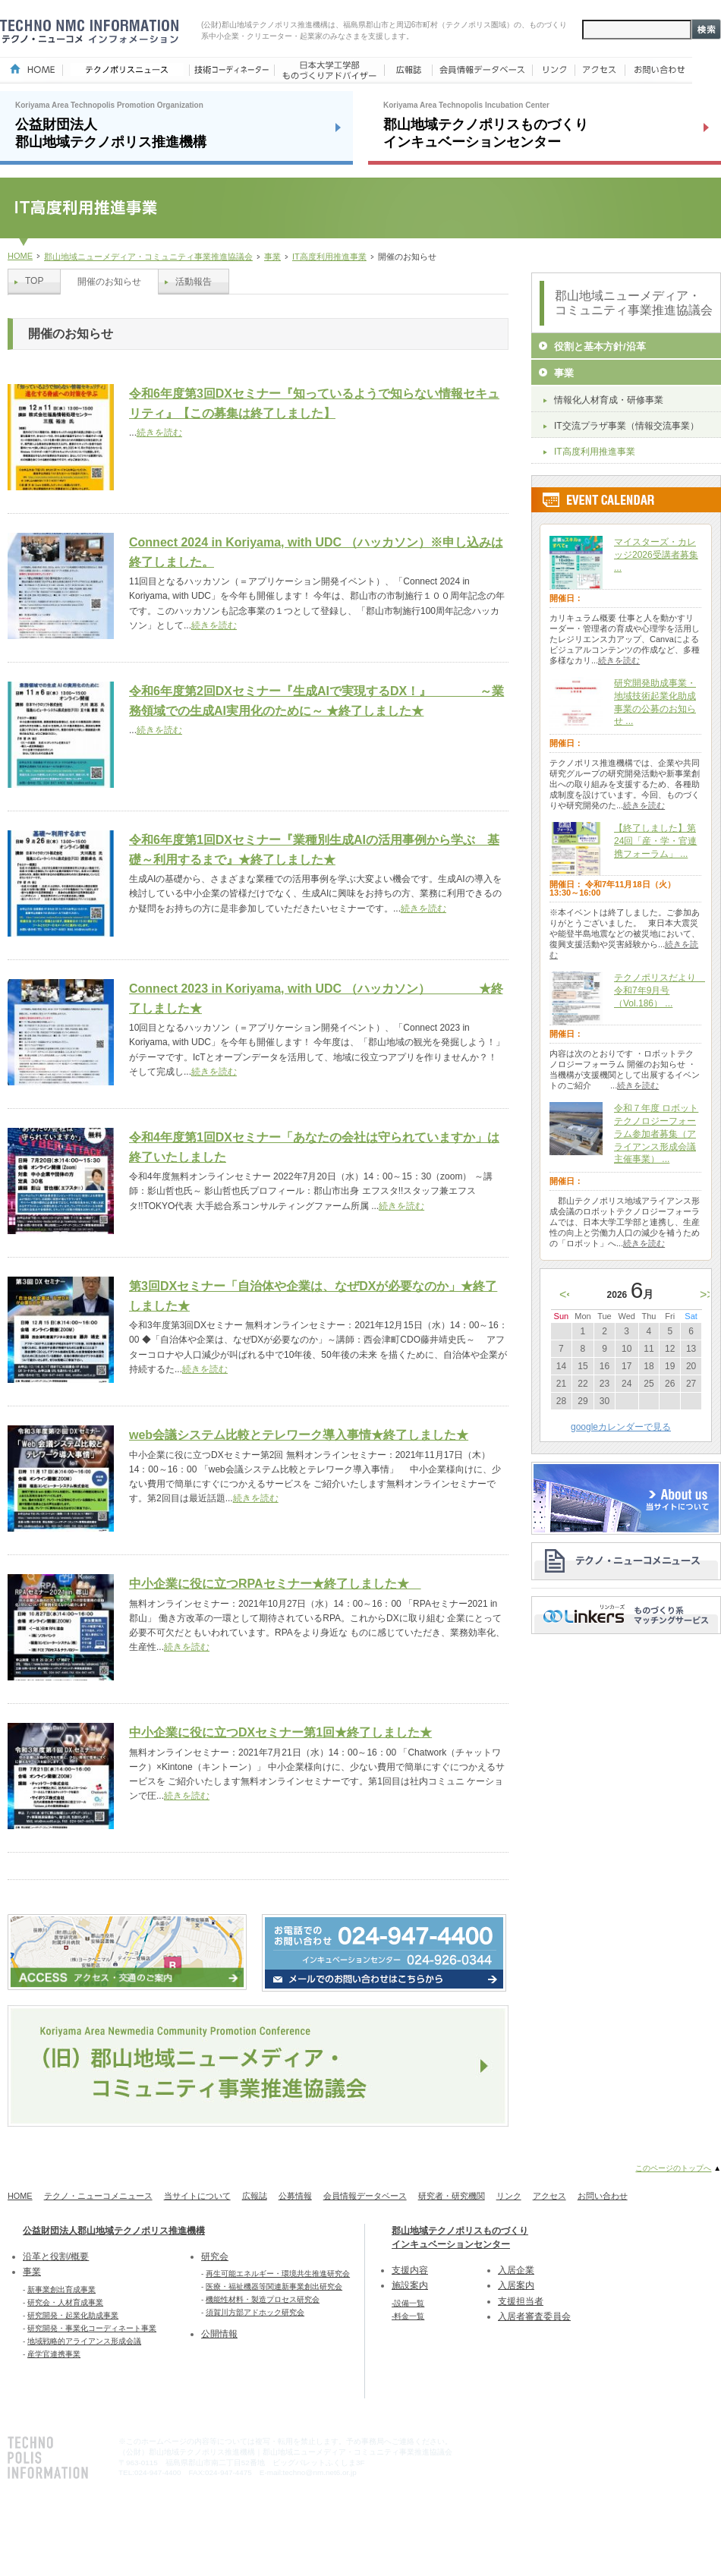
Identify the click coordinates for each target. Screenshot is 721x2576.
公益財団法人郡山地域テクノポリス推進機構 (114, 2230)
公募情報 (295, 2195)
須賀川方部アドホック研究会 (255, 2312)
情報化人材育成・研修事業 (608, 400)
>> (707, 1294)
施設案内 (410, 2285)
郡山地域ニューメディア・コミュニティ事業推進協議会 (148, 256)
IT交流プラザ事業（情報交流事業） (626, 425)
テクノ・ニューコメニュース (98, 2195)
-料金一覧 (408, 2316)
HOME (20, 255)
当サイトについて (197, 2195)
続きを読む (159, 432)
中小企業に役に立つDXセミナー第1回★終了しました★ (280, 1732)
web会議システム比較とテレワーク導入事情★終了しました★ (298, 1434)
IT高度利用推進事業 (329, 256)
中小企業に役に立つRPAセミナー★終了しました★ (275, 1583)
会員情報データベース (365, 2195)
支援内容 (410, 2270)
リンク (508, 2195)
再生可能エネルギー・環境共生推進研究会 (278, 2273)
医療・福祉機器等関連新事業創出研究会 (274, 2286)
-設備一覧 (408, 2303)
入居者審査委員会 (534, 2316)
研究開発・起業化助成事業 (72, 2315)
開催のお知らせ (109, 281)
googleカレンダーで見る (621, 1427)
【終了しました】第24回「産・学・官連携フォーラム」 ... (655, 841)
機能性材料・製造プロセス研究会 (263, 2299)
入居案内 (516, 2285)
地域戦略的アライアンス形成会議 (84, 2341)
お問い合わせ (603, 2195)
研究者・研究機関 (451, 2195)
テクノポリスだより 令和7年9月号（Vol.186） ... (659, 990)
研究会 (214, 2256)
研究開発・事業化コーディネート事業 (91, 2328)
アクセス (549, 2195)
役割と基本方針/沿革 (600, 346)
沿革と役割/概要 (56, 2256)
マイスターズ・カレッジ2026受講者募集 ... (656, 555)
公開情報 (219, 2334)
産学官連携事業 (53, 2354)
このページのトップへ (673, 2168)
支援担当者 (520, 2301)
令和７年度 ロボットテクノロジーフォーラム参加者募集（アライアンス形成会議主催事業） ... (656, 1133)
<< (566, 1294)
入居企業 (516, 2270)
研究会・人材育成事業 (65, 2302)
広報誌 (254, 2195)
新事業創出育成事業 (61, 2289)
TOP (34, 281)
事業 (272, 256)
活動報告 (193, 281)
